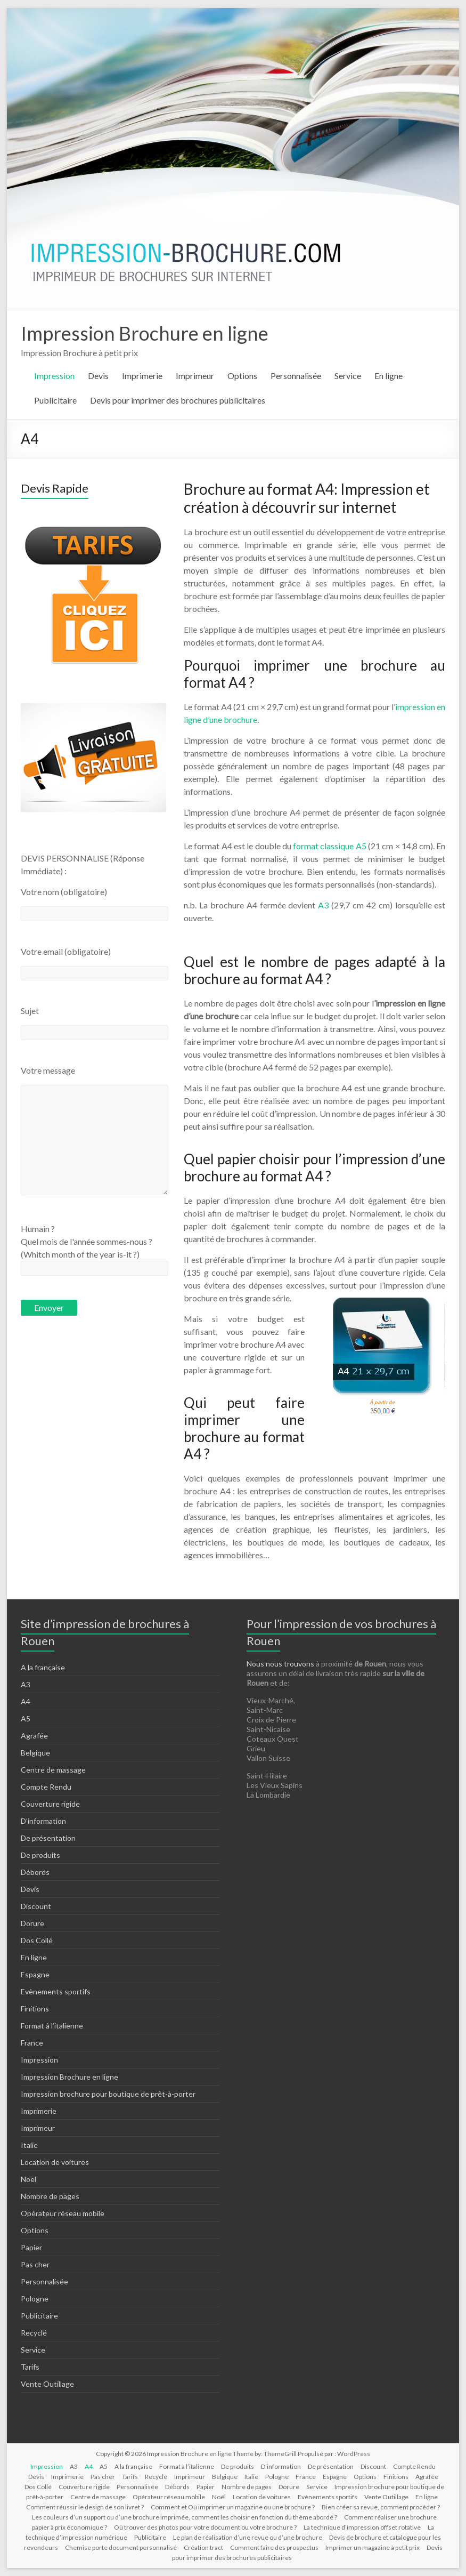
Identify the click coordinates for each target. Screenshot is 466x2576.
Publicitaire (55, 400)
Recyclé (34, 2332)
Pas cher (35, 2264)
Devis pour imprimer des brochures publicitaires (177, 400)
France (32, 2042)
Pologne (34, 2298)
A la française (43, 1667)
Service (347, 376)
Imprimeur (195, 376)
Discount (36, 1906)
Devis (98, 376)
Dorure (32, 1923)
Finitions (35, 2008)
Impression (54, 376)
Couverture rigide (50, 1803)
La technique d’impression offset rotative (362, 2527)
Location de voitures (55, 2162)
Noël (28, 2179)
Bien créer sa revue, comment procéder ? (381, 2507)
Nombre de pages (50, 2196)
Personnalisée (296, 376)
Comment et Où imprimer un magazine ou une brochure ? (233, 2507)
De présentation (48, 1837)
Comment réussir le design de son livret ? (85, 2507)
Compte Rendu (46, 1786)
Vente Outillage (47, 2383)
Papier (31, 2247)
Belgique (35, 1752)
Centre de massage (53, 1769)
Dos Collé (37, 1940)
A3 (323, 905)
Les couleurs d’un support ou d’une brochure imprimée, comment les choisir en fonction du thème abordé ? (184, 2517)
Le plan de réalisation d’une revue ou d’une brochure (247, 2537)
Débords (35, 1872)
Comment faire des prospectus (274, 2547)
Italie (29, 2145)
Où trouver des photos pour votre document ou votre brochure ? (205, 2527)
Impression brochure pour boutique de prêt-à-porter (108, 2093)
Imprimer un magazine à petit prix (372, 2547)
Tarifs (30, 2366)
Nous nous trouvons (281, 1663)
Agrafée (34, 1735)
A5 (25, 1718)
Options (242, 376)
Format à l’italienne (52, 2025)
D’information (43, 1820)
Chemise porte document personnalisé (121, 2547)
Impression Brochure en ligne (144, 333)
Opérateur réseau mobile (62, 2213)
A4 (25, 1701)
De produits (40, 1854)
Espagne (35, 1974)
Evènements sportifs (56, 1991)
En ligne (388, 376)
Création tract (203, 2547)
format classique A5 (329, 846)
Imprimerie (142, 376)
